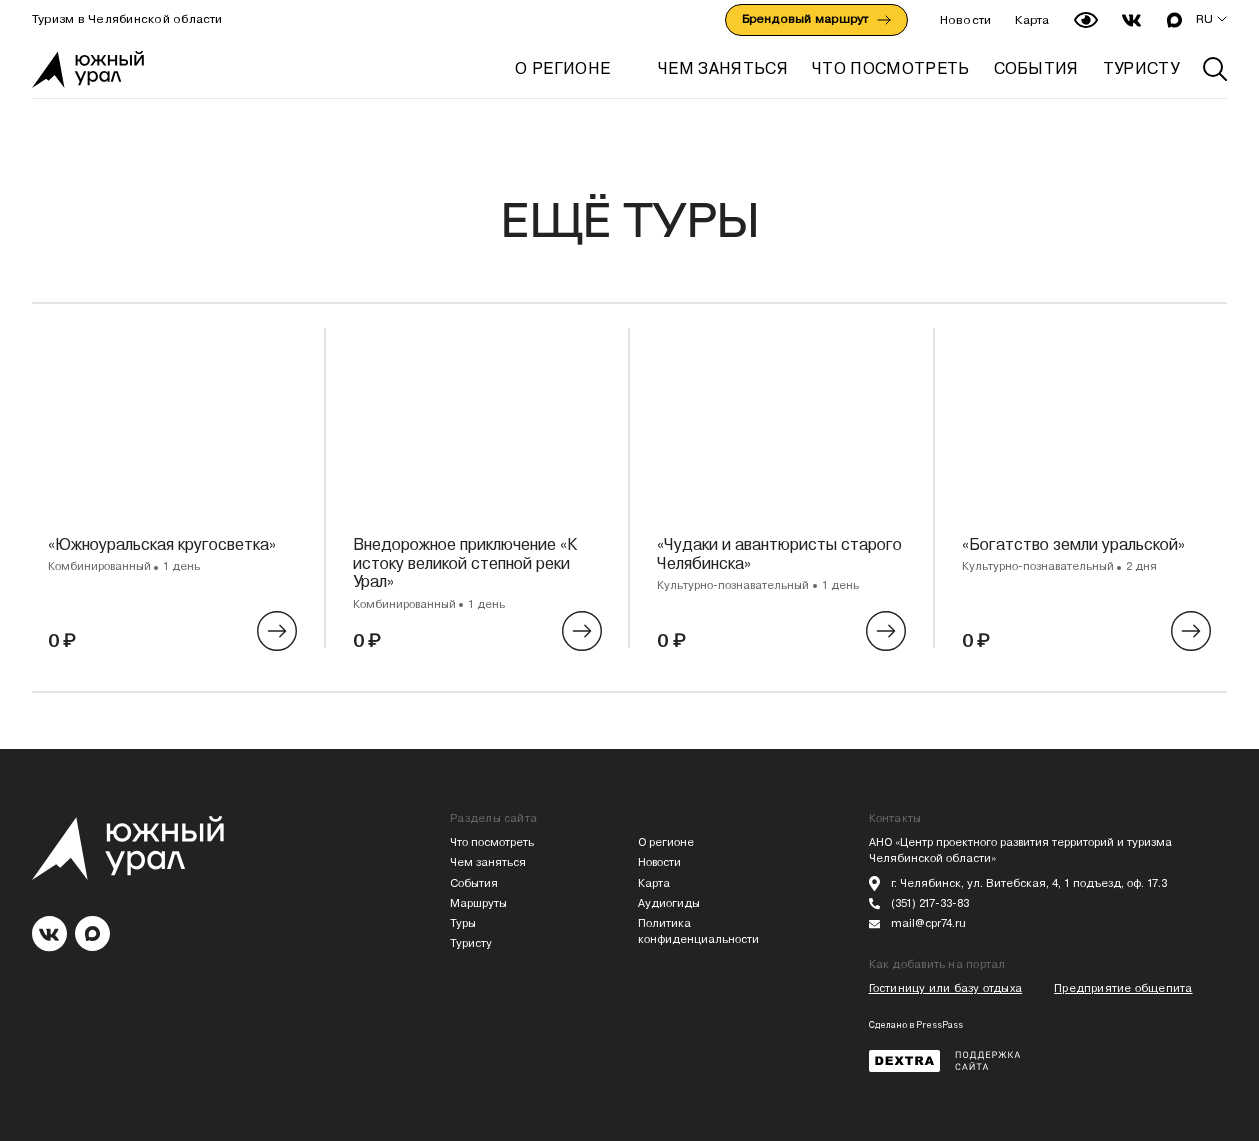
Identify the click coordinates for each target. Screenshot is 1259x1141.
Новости (966, 20)
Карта (1032, 20)
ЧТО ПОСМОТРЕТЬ (890, 68)
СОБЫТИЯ (1036, 68)
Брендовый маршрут (816, 19)
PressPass (939, 1025)
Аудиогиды (669, 903)
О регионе (562, 68)
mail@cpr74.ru (928, 923)
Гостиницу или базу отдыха (946, 988)
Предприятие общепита (1123, 988)
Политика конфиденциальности (698, 931)
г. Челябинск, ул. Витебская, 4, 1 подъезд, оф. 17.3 (1029, 883)
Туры (463, 923)
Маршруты (478, 903)
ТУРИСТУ (1141, 68)
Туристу (471, 943)
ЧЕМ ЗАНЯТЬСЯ (723, 68)
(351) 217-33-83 (930, 903)
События (474, 883)
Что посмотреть (492, 842)
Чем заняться (488, 862)
